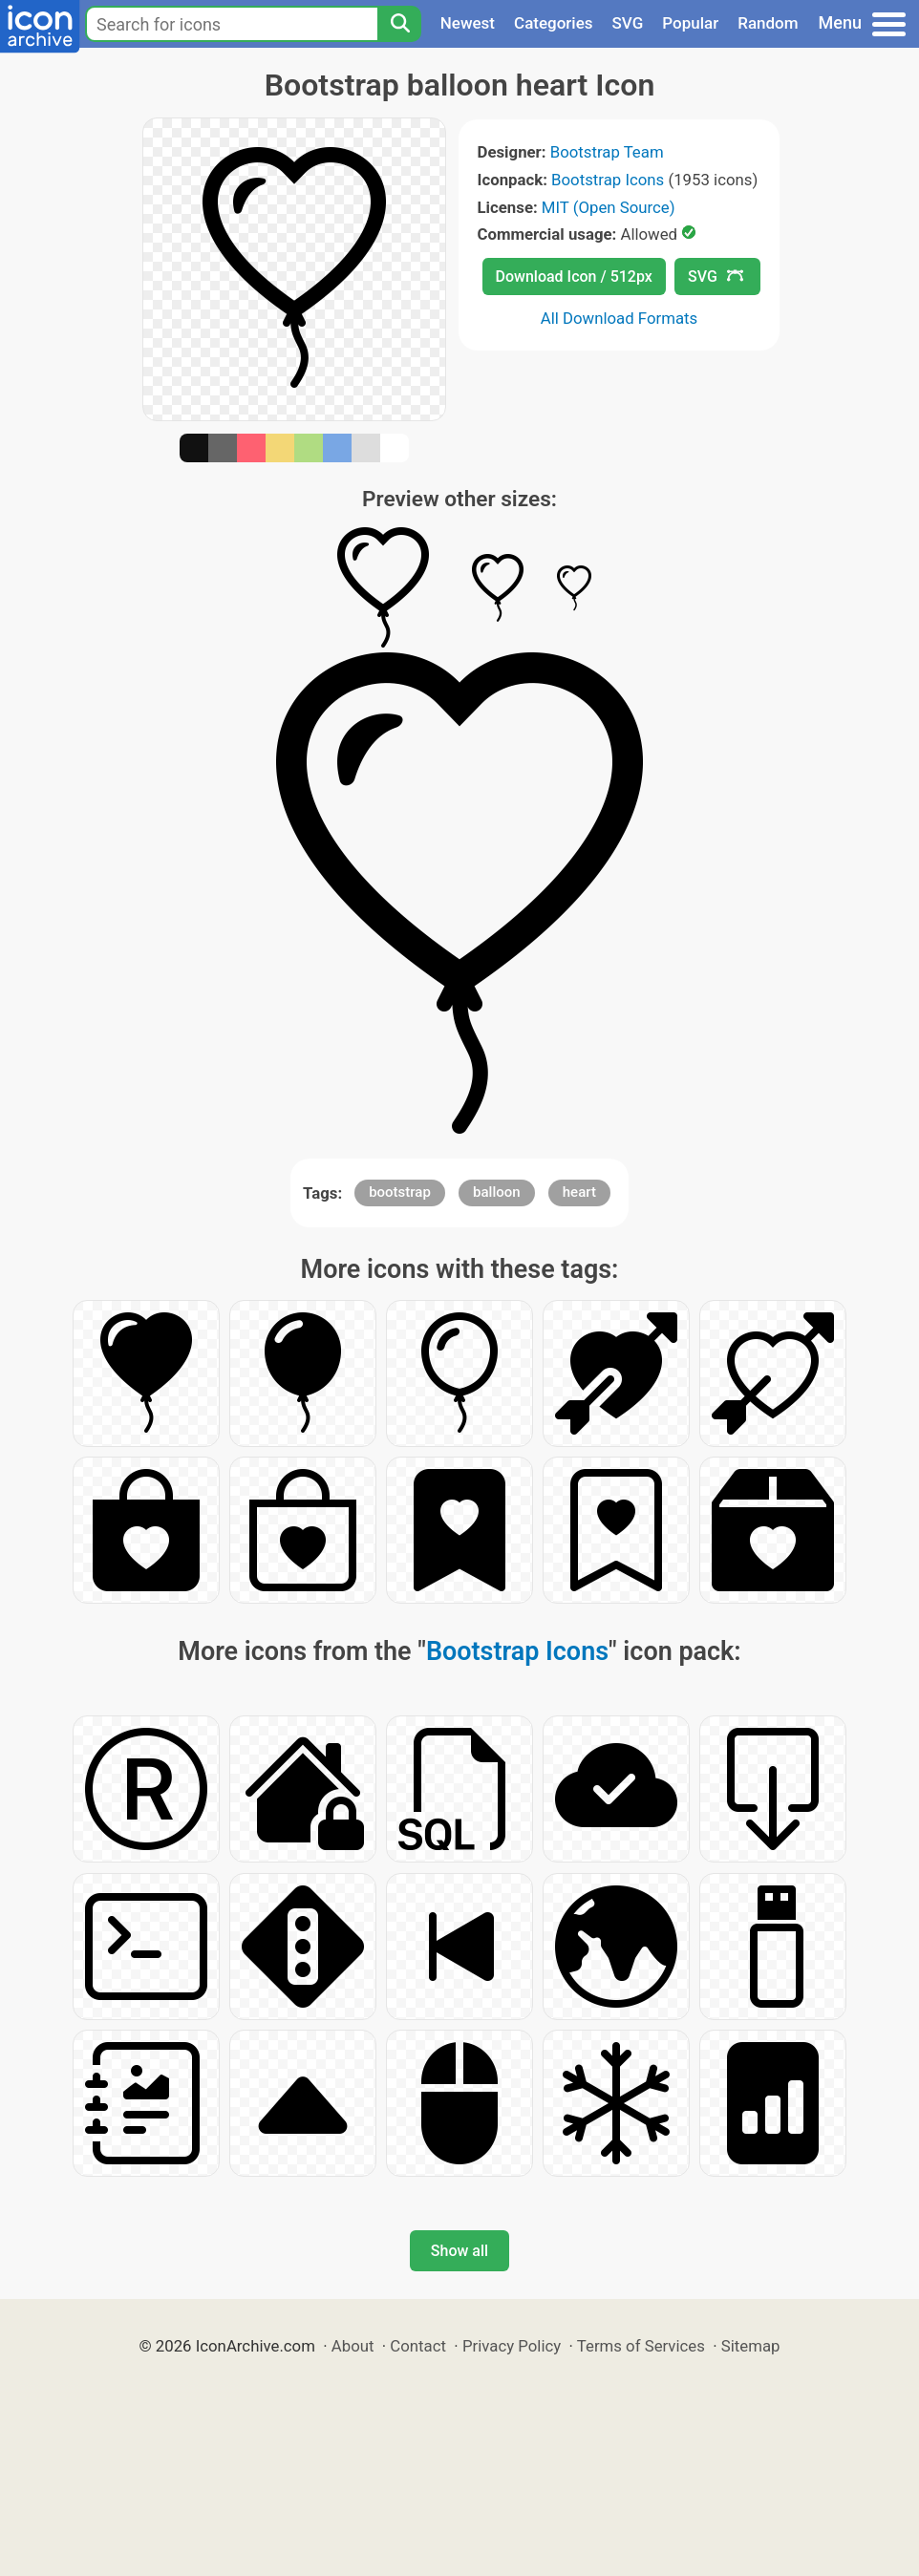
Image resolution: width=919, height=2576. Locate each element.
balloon (497, 1192)
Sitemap (750, 2345)
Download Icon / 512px (574, 276)
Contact (418, 2345)
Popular (690, 22)
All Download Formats (619, 318)
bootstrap (400, 1192)
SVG (628, 22)
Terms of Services (641, 2345)
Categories (553, 22)
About (352, 2345)
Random (767, 22)
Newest (467, 22)
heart (579, 1192)
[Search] (399, 24)
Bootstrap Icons (607, 179)
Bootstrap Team (607, 151)
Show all (459, 2251)
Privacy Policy (511, 2345)
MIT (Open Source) (608, 207)
